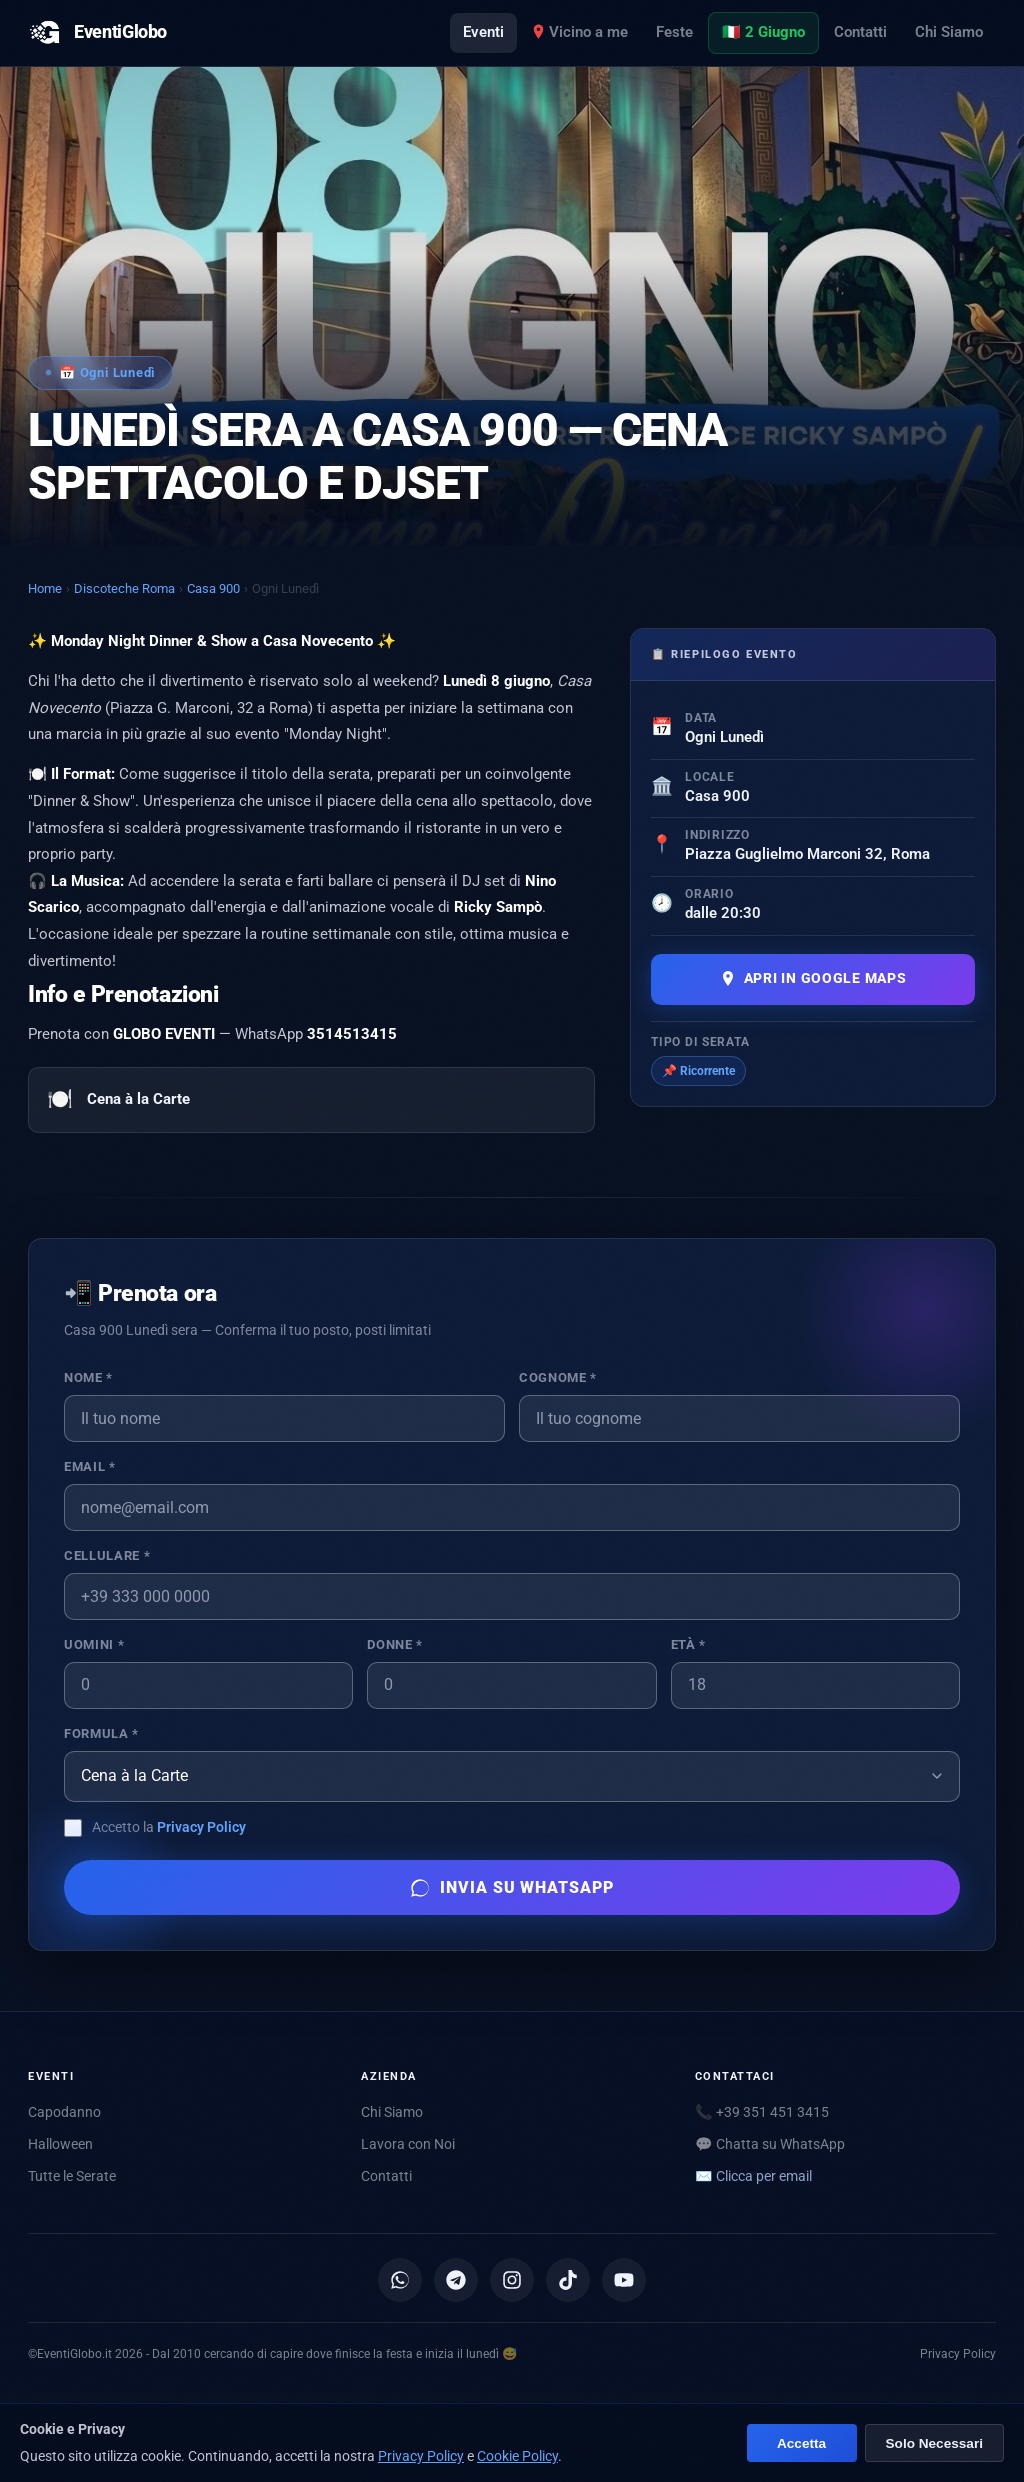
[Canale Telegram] (456, 2280)
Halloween (60, 2144)
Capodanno (64, 2112)
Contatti (860, 32)
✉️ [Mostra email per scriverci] (753, 2176)
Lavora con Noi (408, 2144)
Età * (688, 1644)
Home (45, 588)
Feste (674, 32)
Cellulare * (107, 1555)
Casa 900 (213, 588)
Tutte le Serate (72, 2176)
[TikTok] (568, 2280)
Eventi (483, 32)
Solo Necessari (934, 2443)
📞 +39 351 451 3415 (762, 2112)
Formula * (101, 1733)
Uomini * (94, 1644)
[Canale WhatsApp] (400, 2280)
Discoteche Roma (124, 588)
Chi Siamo (949, 32)
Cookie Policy (517, 2456)
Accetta (801, 2443)
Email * (89, 1466)
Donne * (394, 1644)
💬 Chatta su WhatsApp (770, 2144)
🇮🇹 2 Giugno (763, 32)
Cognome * (558, 1377)
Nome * (88, 1377)
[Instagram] (512, 2280)
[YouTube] (624, 2280)
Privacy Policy (201, 1827)
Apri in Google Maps (813, 978)
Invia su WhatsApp (512, 1888)
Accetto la (169, 1827)
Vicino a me (580, 32)
